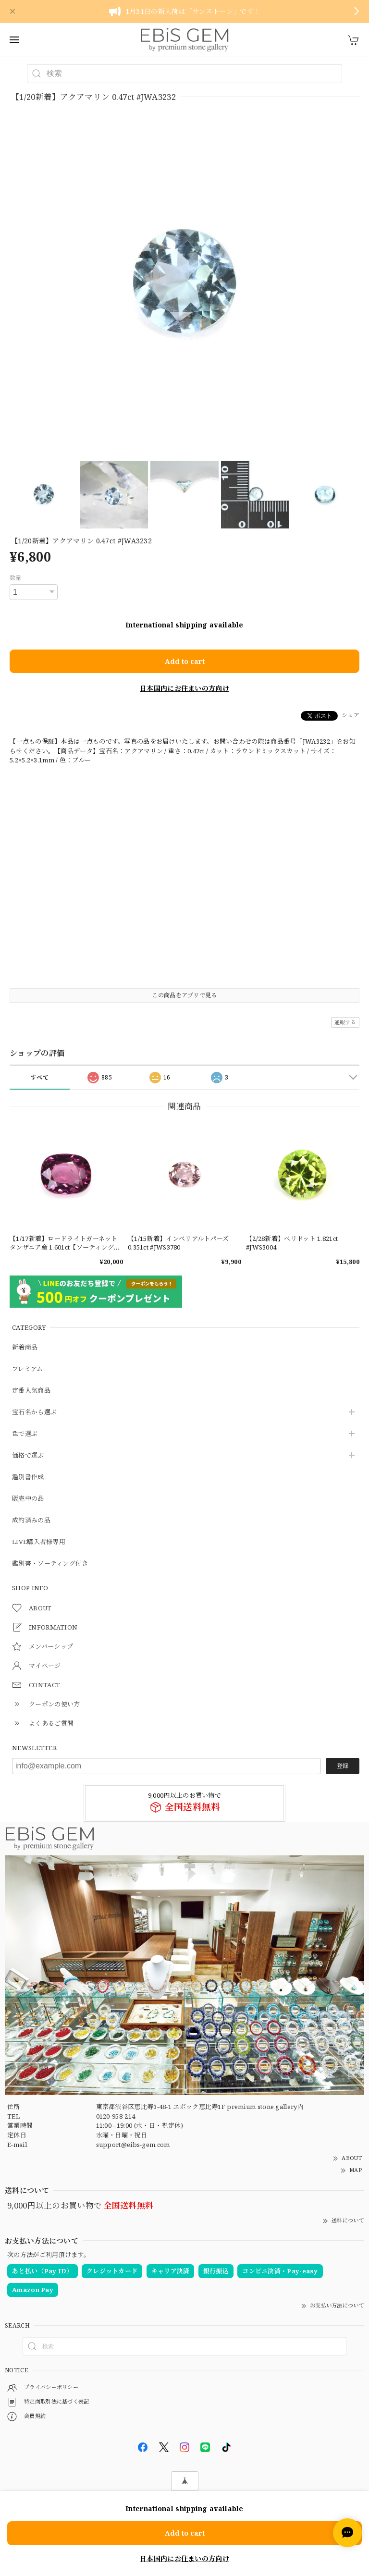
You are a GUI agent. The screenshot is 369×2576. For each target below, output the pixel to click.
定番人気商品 (31, 1391)
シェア (350, 715)
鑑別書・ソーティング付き (50, 1564)
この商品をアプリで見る (184, 995)
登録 (342, 1766)
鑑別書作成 (28, 1477)
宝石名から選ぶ (34, 1412)
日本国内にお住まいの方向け (184, 688)
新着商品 (24, 1347)
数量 (16, 578)
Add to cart (185, 661)
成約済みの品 (31, 1520)
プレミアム (27, 1369)
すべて (40, 1077)
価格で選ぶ (28, 1456)
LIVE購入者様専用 (38, 1542)
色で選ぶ (24, 1434)
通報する (345, 1022)
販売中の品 (28, 1499)
